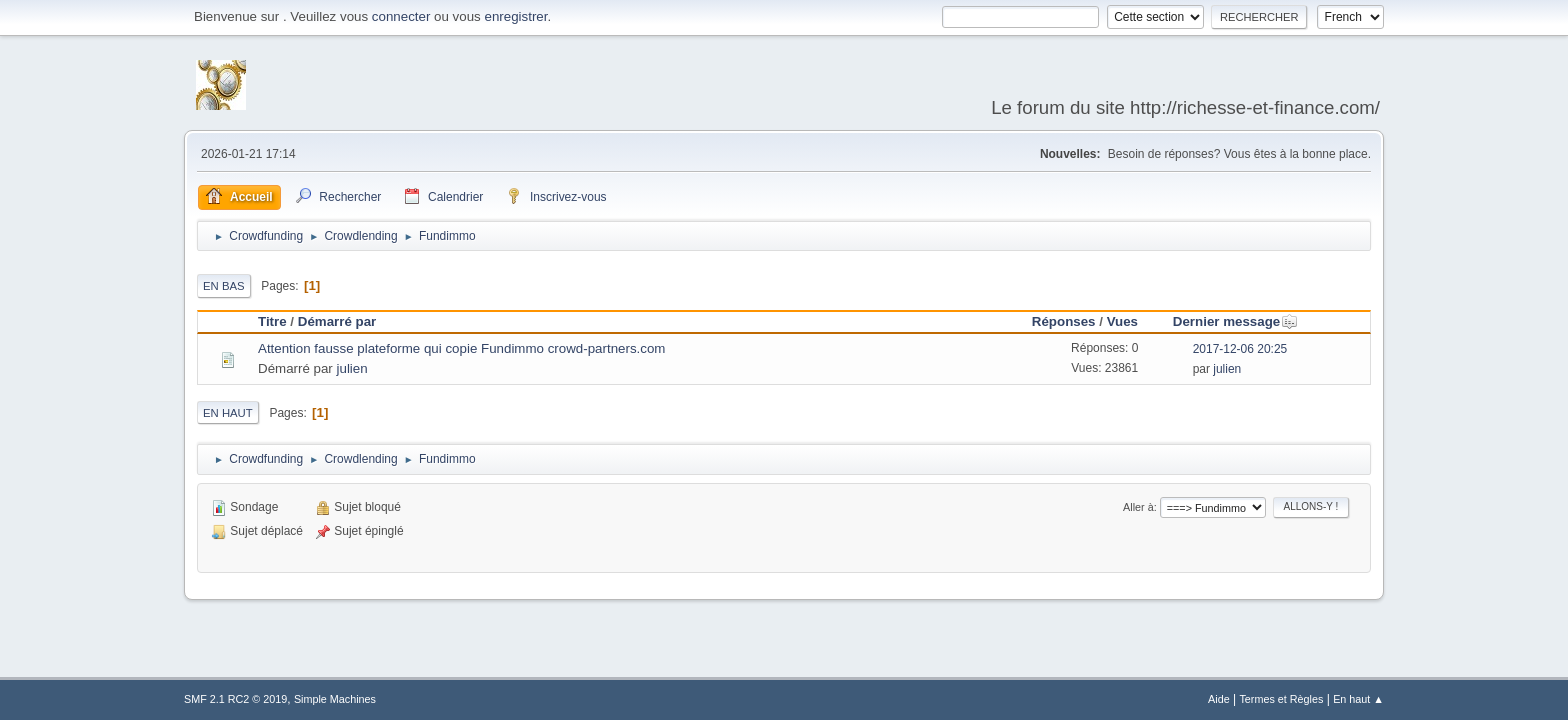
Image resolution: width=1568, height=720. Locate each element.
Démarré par (337, 321)
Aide (1219, 699)
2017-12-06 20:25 (1240, 349)
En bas (224, 286)
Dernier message (1235, 321)
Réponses (1064, 321)
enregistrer (515, 16)
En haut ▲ (1358, 699)
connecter (401, 16)
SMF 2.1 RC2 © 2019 (235, 699)
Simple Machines (335, 699)
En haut (228, 413)
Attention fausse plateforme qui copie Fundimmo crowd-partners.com (461, 348)
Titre (272, 321)
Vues (1122, 321)
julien (352, 368)
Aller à (1138, 507)
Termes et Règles (1281, 699)
